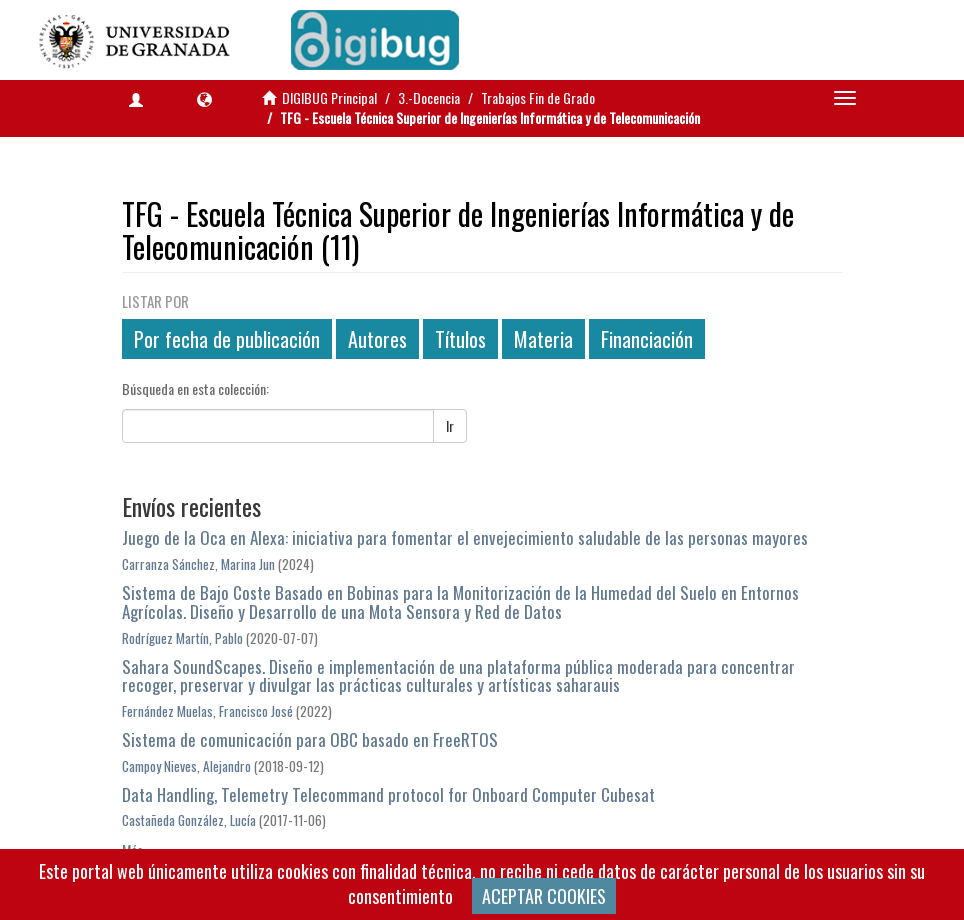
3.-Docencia (429, 97)
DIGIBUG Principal (329, 97)
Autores (377, 339)
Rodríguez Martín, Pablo (182, 638)
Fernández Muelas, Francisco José (207, 711)
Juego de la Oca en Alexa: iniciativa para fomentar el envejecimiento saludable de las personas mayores (465, 537)
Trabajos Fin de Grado (538, 97)
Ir (450, 425)
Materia (543, 339)
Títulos (460, 339)
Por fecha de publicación (227, 339)
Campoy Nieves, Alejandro (186, 766)
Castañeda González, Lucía (189, 820)
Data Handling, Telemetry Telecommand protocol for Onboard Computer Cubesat (388, 794)
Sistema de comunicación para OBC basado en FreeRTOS (310, 739)
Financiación (647, 339)
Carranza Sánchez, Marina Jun (198, 564)
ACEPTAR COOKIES (544, 896)
